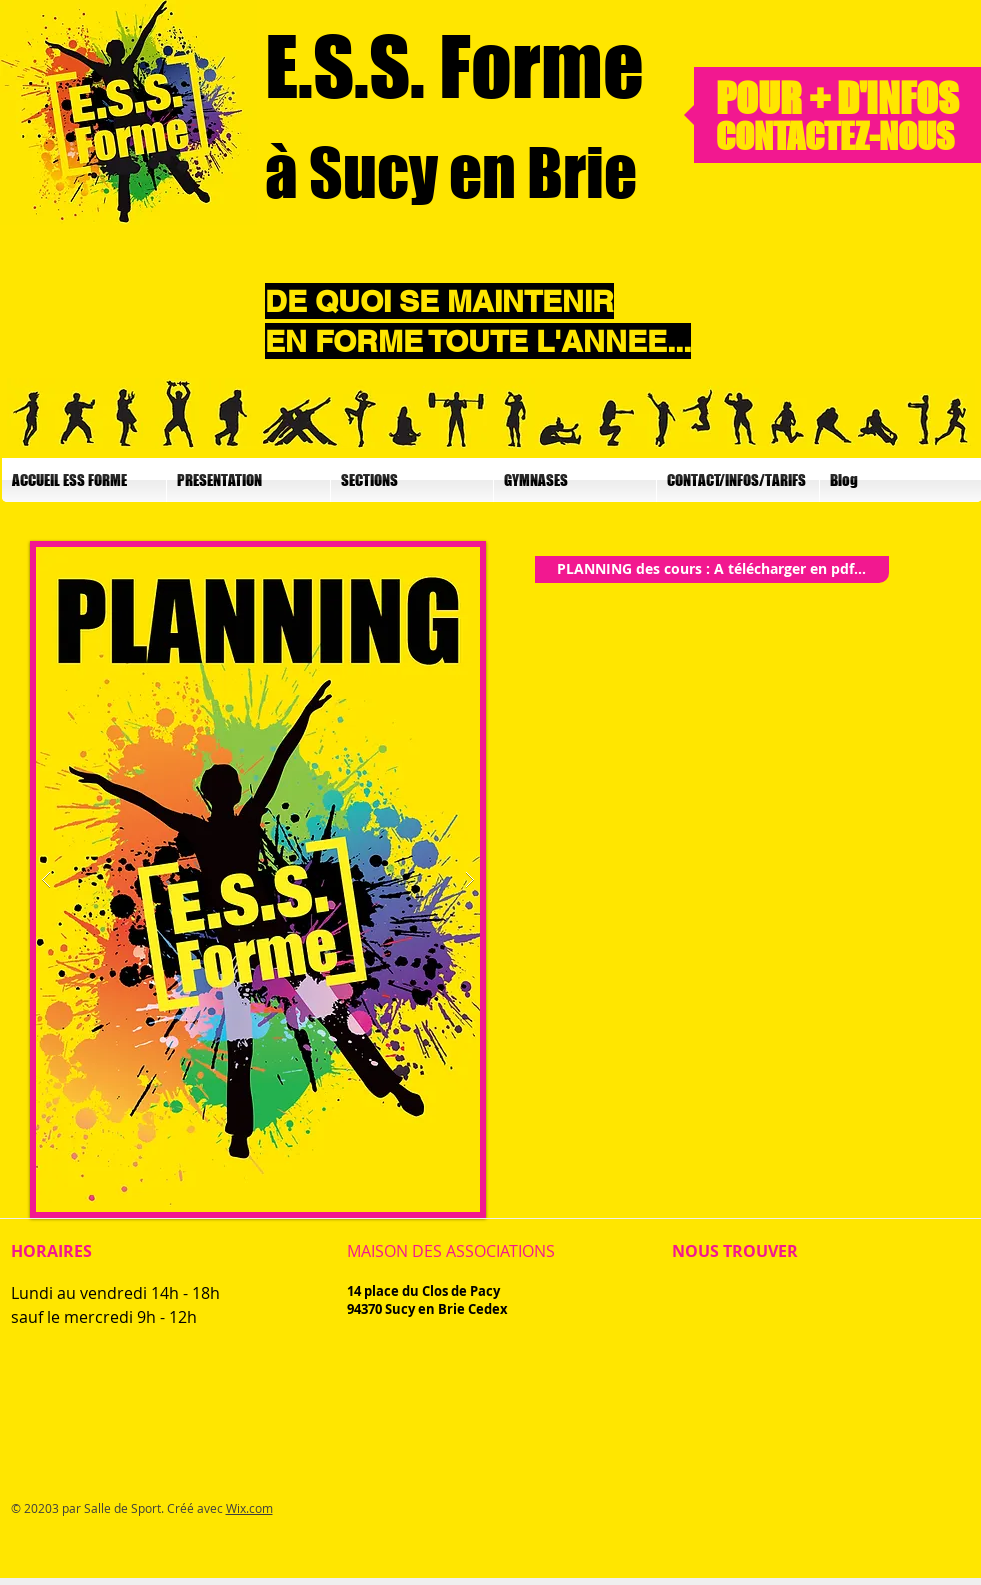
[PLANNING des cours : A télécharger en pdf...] (712, 569)
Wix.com (249, 1508)
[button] (248, 480)
